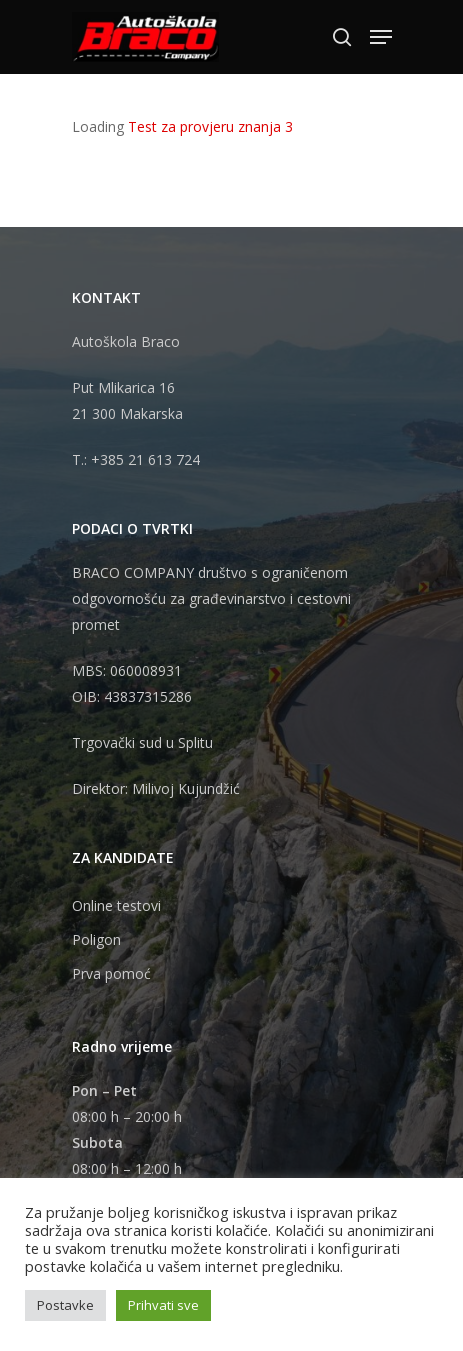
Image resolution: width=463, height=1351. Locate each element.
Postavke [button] (65, 1305)
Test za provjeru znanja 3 (210, 126)
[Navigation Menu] (381, 37)
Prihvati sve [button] (163, 1305)
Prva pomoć (111, 973)
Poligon (96, 939)
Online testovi (116, 905)
